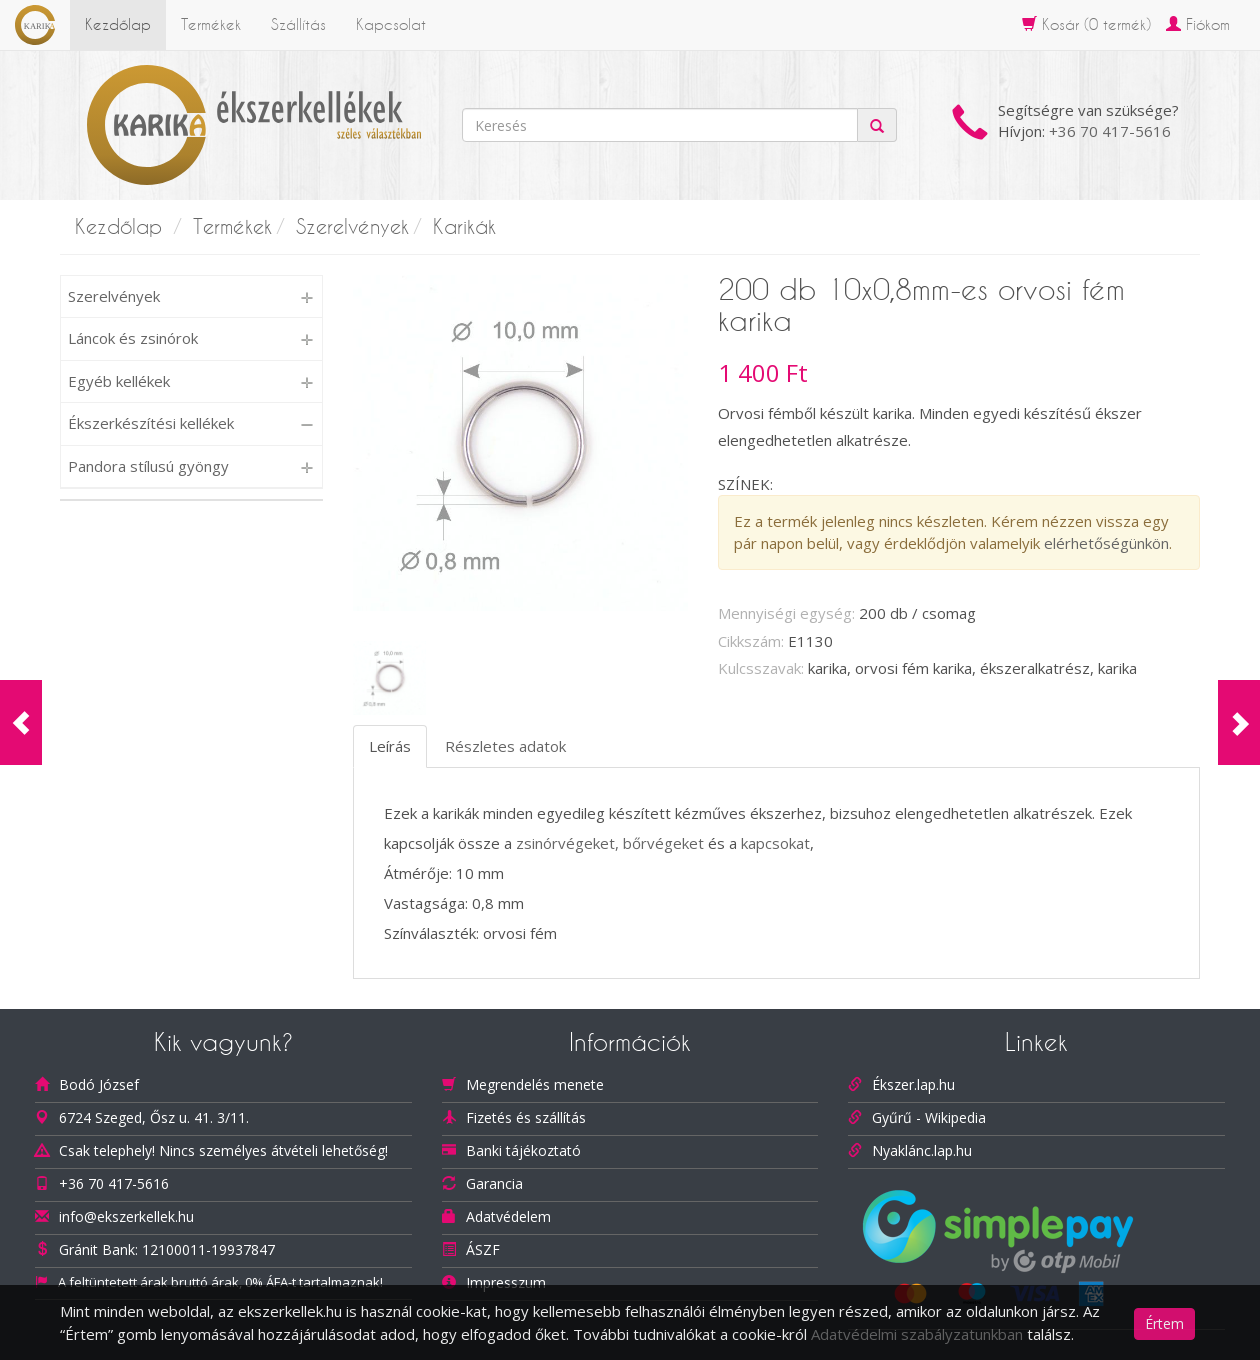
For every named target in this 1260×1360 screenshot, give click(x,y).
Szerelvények (352, 227)
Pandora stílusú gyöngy (148, 466)
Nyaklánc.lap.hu (922, 1150)
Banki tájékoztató (523, 1150)
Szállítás (298, 24)
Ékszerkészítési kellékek (151, 423)
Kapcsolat (391, 24)
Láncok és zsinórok (133, 338)
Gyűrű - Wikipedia (929, 1117)
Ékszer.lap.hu (913, 1084)
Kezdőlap (118, 24)
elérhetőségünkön (1106, 543)
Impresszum (506, 1282)
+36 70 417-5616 (1110, 131)
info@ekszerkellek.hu (126, 1216)
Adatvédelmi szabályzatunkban (917, 1334)
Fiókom (1198, 24)
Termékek (211, 24)
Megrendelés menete (535, 1084)
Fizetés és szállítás (526, 1117)
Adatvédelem (508, 1216)
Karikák (464, 227)
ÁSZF (483, 1249)
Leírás (390, 746)
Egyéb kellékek (119, 381)
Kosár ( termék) (1086, 24)
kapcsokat (775, 843)
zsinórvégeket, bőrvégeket (610, 843)
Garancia (494, 1183)
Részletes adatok (505, 746)
